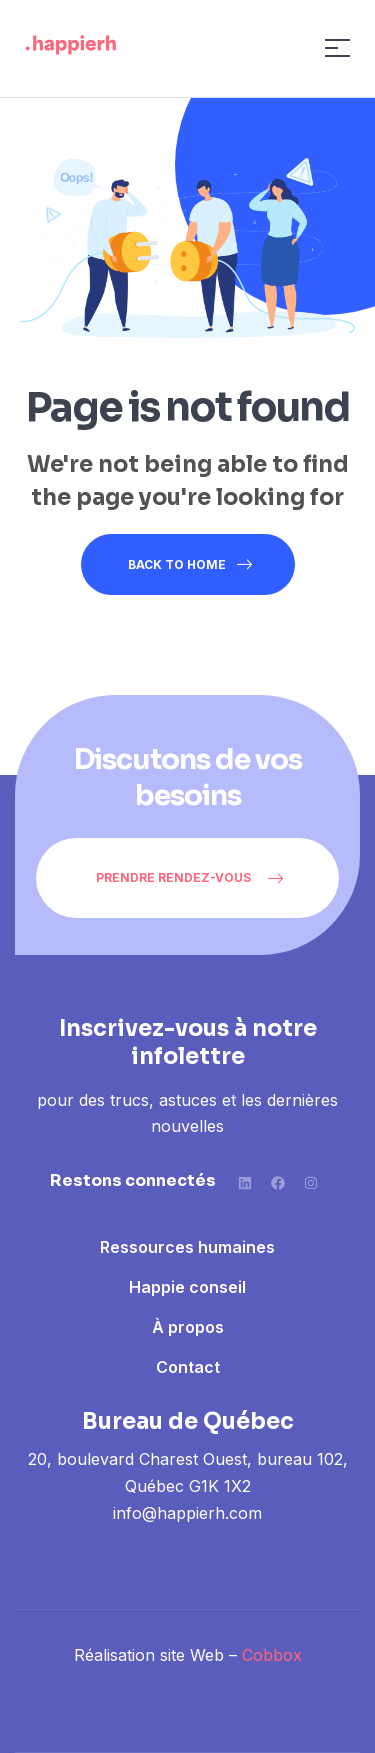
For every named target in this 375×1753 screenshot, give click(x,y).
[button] (187, 878)
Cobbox (272, 1655)
